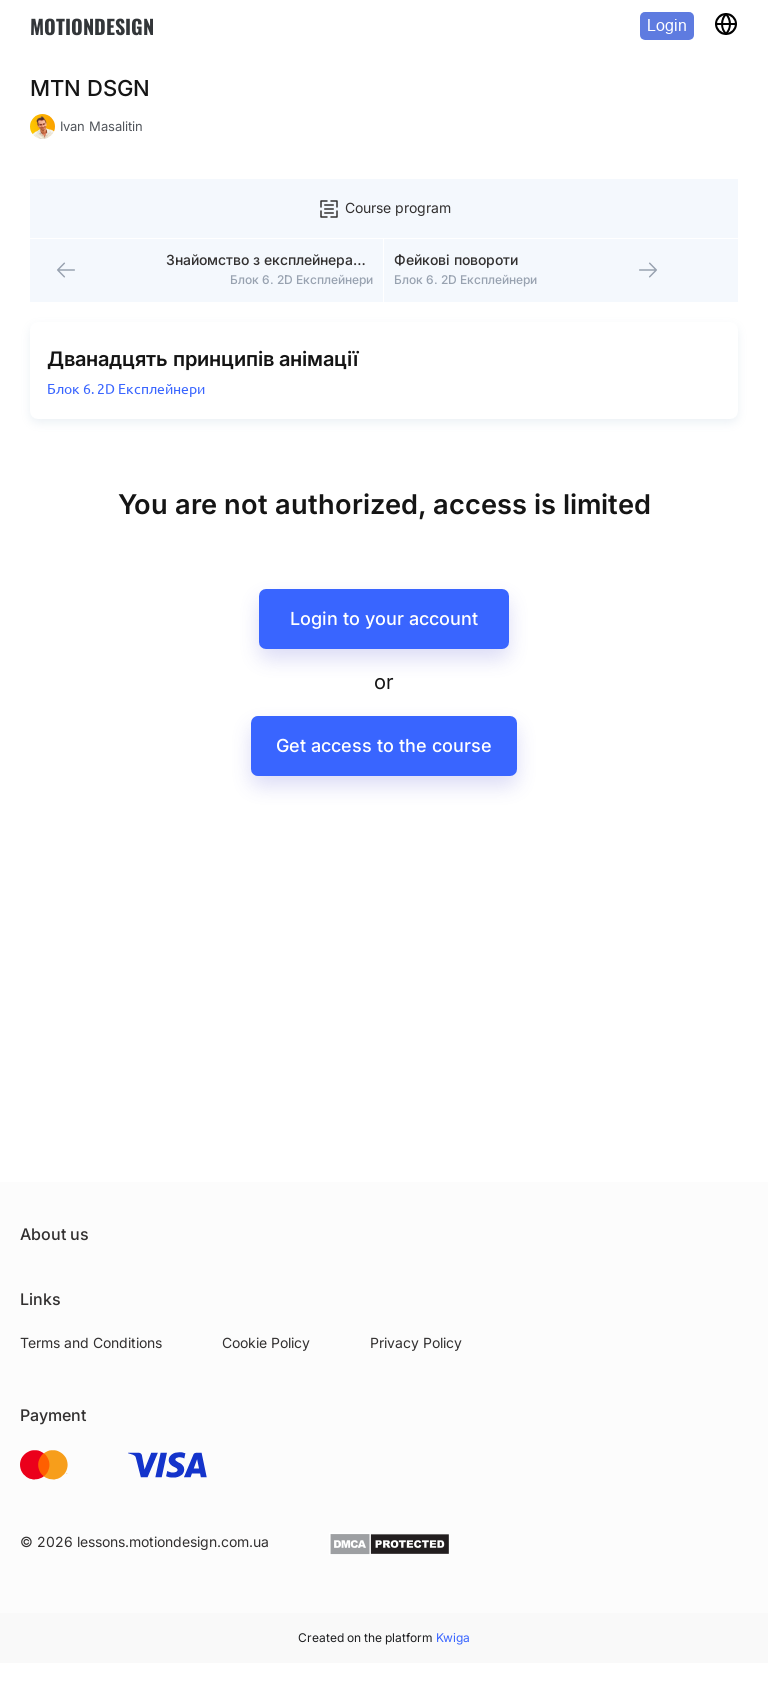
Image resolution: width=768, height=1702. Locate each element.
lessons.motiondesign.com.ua (173, 1541)
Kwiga (453, 1637)
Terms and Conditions (91, 1342)
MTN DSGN (90, 88)
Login (667, 25)
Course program (384, 209)
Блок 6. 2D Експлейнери (130, 406)
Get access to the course (384, 763)
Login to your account (384, 636)
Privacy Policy (416, 1342)
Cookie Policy (266, 1342)
